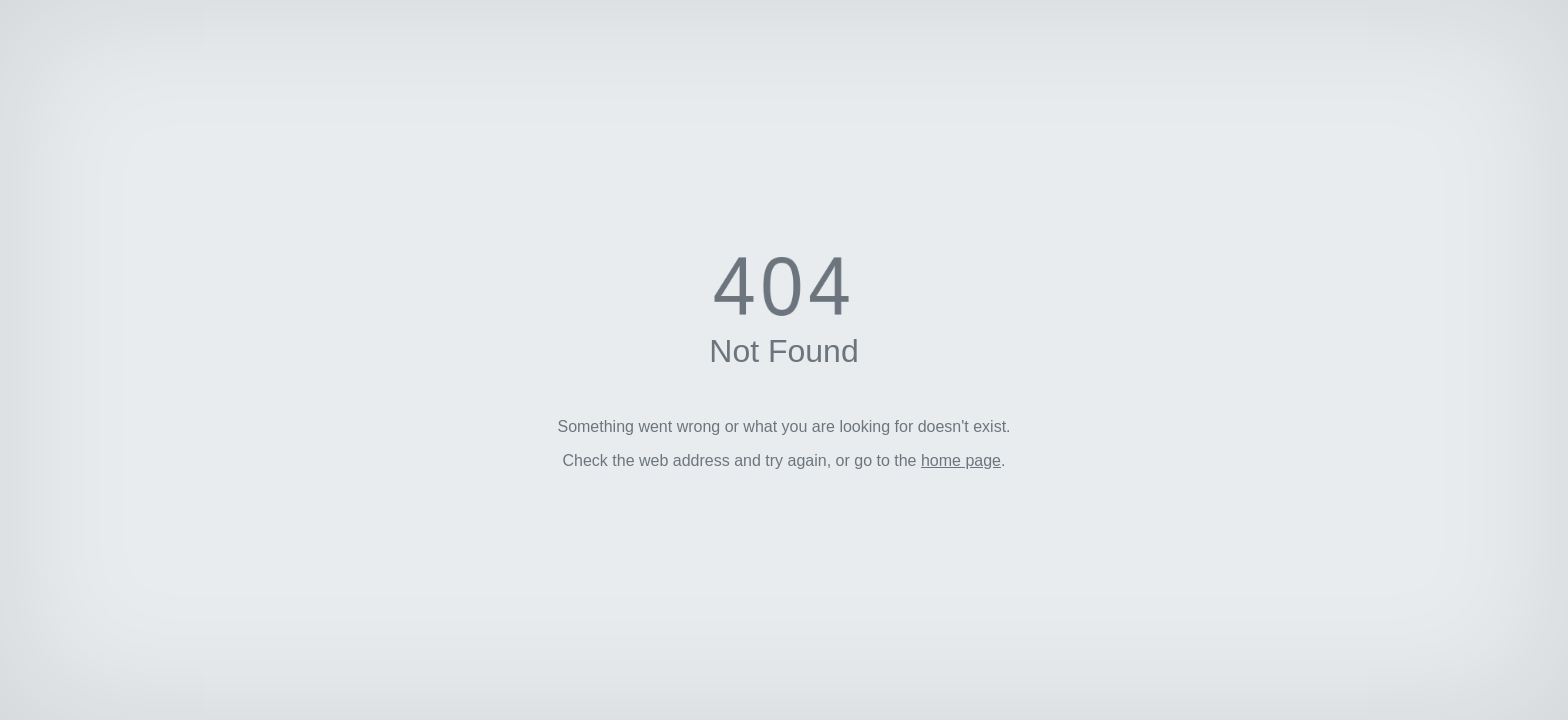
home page (961, 460)
